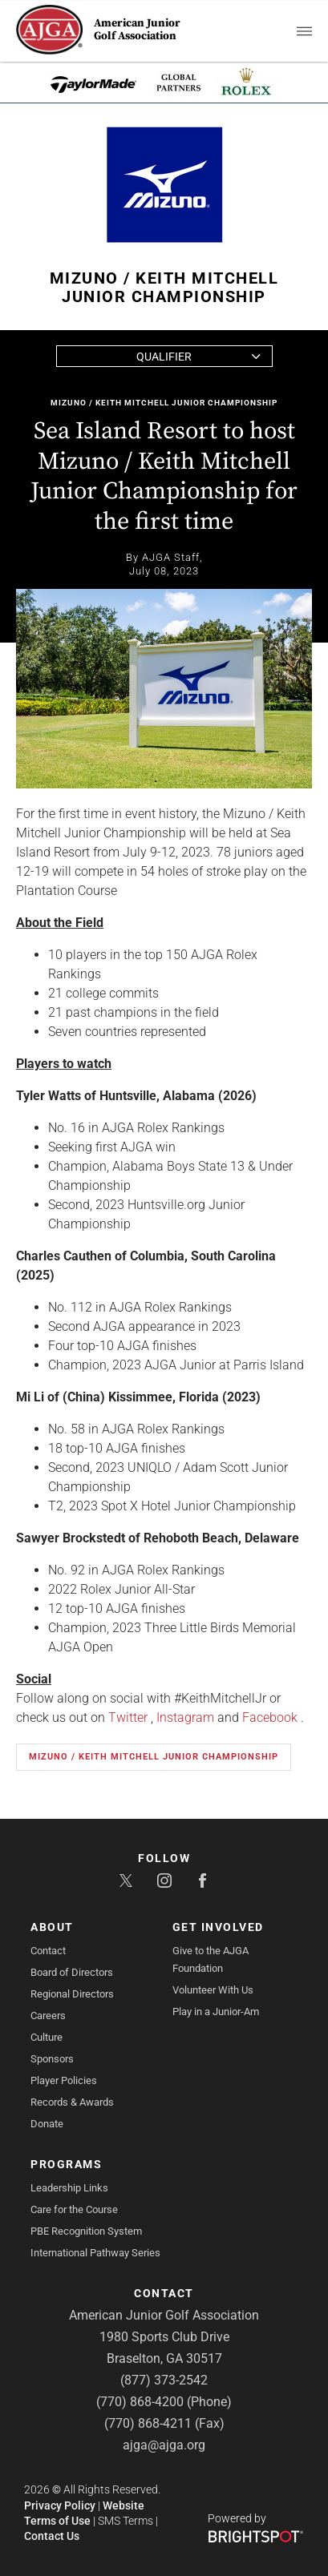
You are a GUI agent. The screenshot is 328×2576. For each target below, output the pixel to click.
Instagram (185, 1717)
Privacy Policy (59, 2505)
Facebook (270, 1717)
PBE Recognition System (86, 2231)
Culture (46, 2037)
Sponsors (52, 2059)
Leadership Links (69, 2188)
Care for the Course (74, 2209)
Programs (66, 2164)
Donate (46, 2124)
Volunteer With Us (212, 1990)
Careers (48, 2016)
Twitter (128, 1717)
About (52, 1927)
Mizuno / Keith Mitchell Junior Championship (164, 402)
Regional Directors (72, 1994)
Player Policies (63, 2080)
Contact (48, 1951)
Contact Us (51, 2536)
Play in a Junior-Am (215, 2012)
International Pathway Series (95, 2253)
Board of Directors (71, 1972)
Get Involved (218, 1927)
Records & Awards (72, 2102)
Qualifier (164, 356)
